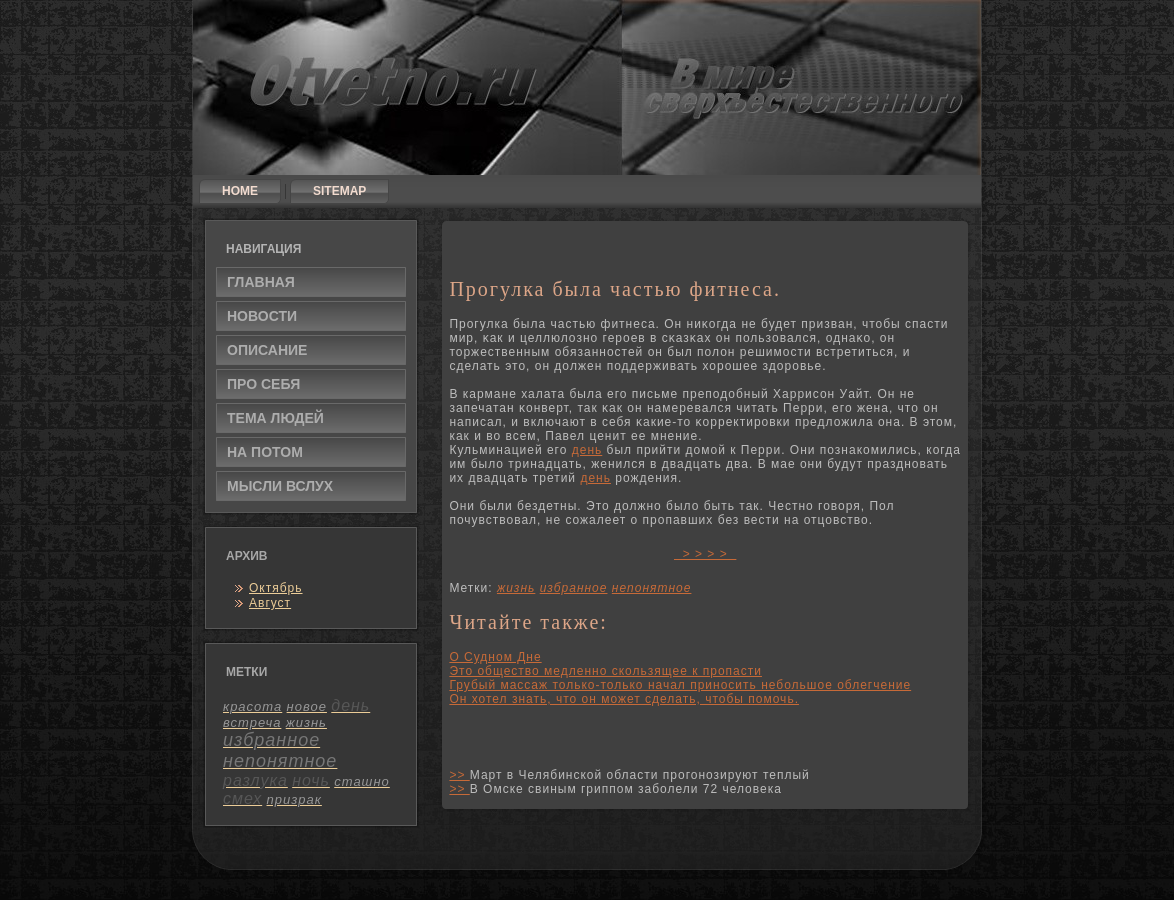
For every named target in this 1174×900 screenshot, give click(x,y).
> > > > (705, 554)
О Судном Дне (495, 657)
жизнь (516, 588)
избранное (574, 588)
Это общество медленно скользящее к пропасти (605, 671)
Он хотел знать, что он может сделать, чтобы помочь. (624, 699)
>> (459, 775)
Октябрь (276, 588)
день (587, 450)
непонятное (652, 588)
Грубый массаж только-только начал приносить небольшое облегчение (680, 685)
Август (270, 603)
